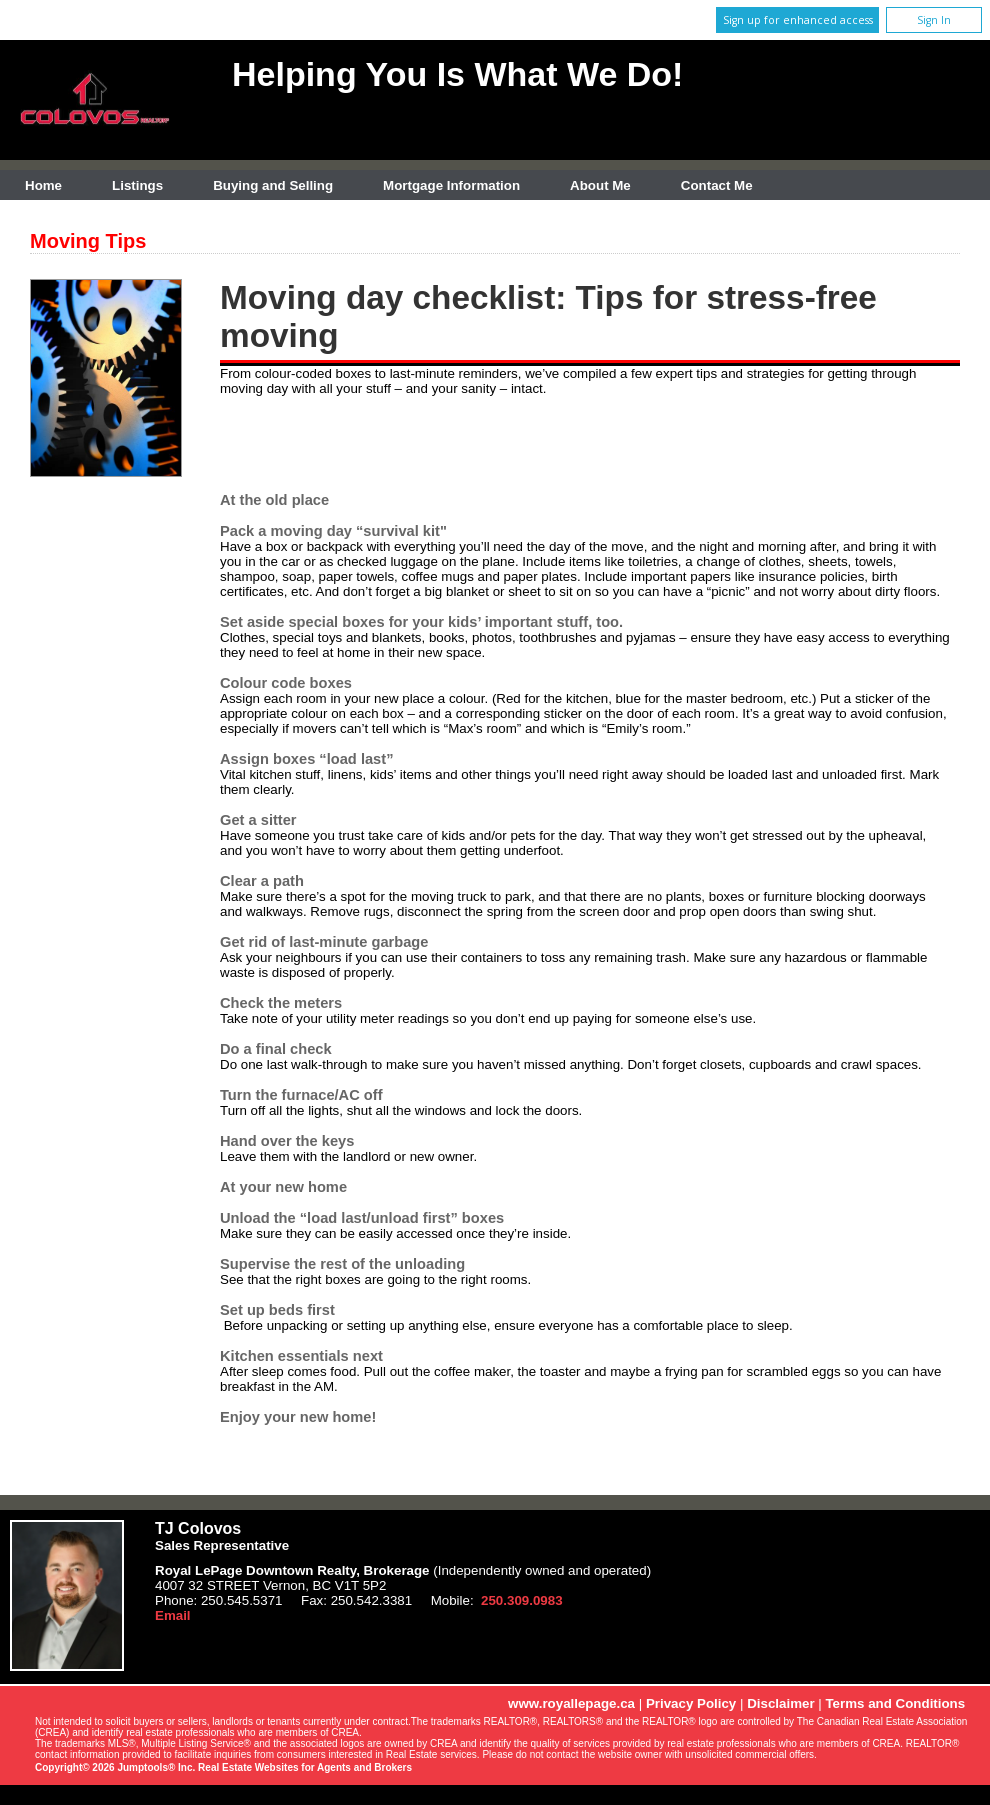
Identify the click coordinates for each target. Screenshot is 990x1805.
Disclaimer (780, 1703)
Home (43, 185)
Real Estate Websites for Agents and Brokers (305, 1767)
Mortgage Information (451, 185)
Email (173, 1615)
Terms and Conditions (895, 1703)
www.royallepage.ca (571, 1703)
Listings (137, 185)
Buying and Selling (273, 185)
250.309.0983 (522, 1600)
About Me (600, 185)
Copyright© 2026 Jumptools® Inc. (115, 1767)
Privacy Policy (691, 1703)
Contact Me (717, 185)
